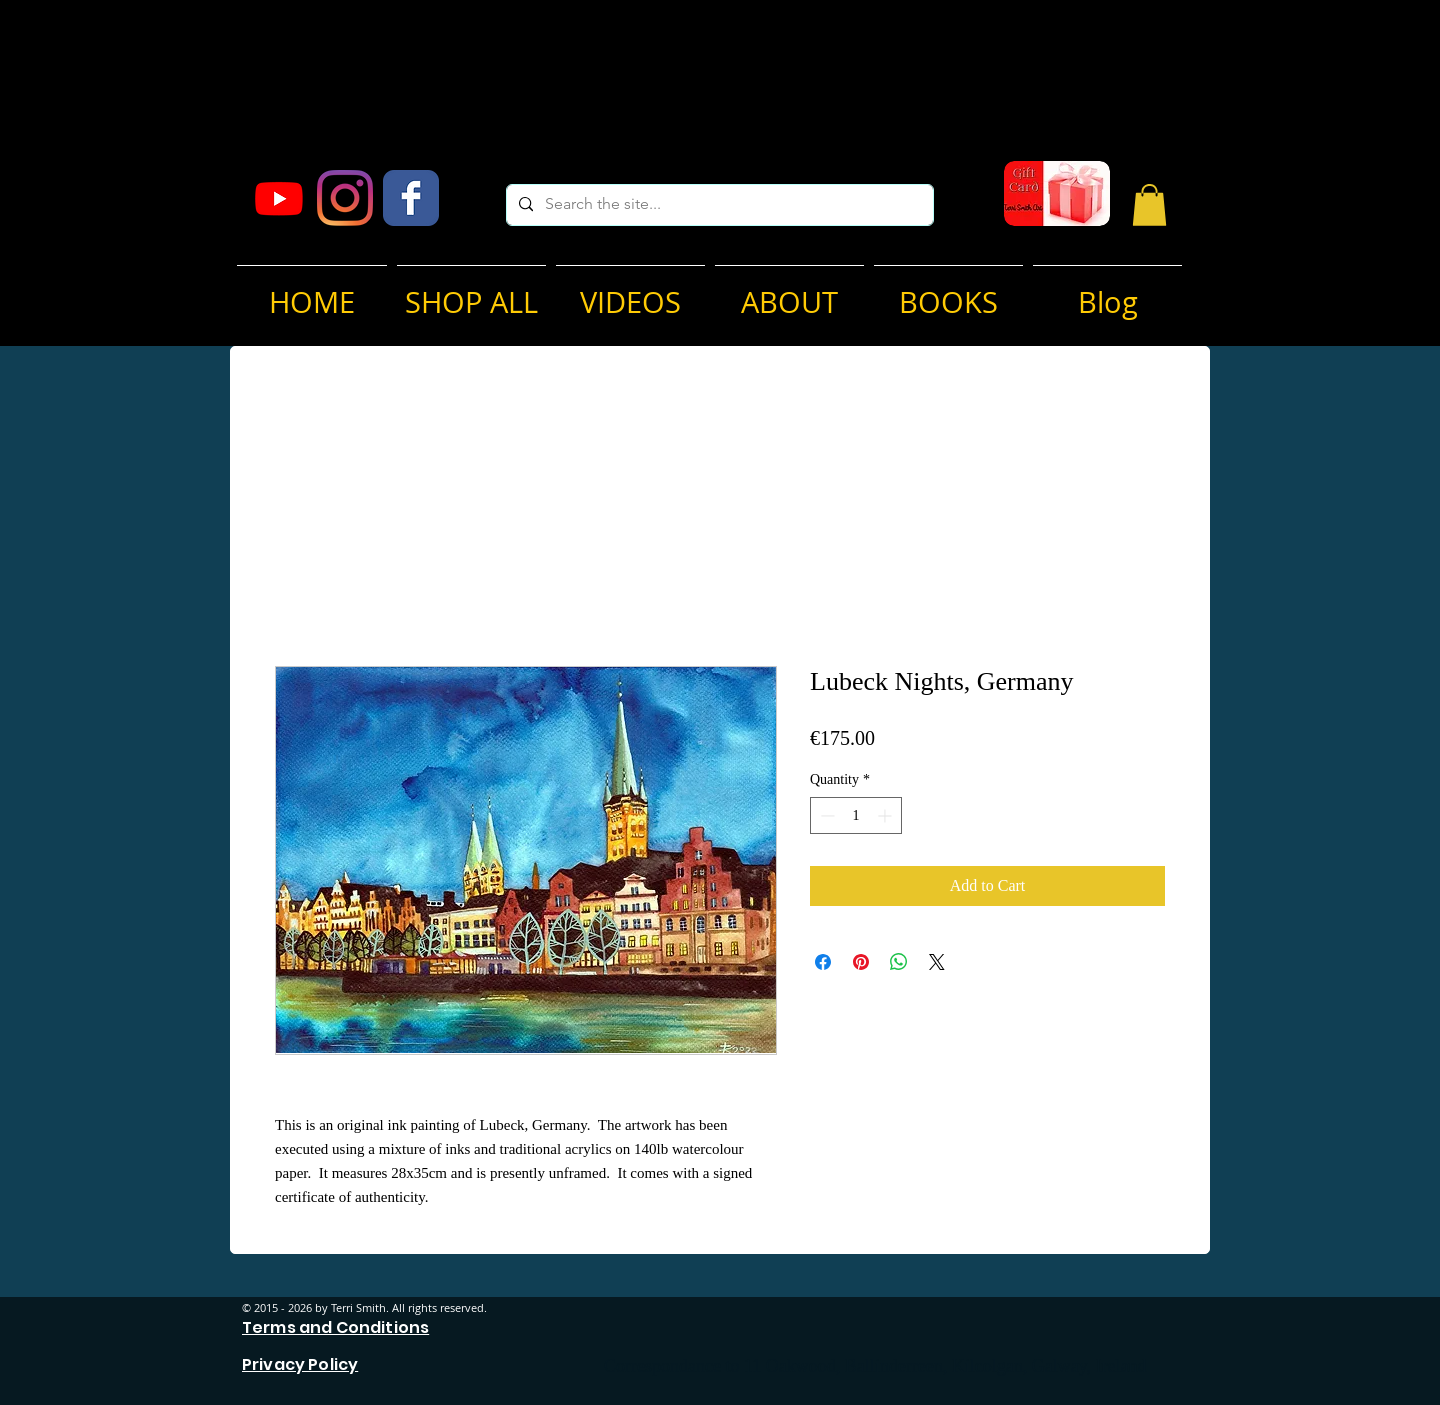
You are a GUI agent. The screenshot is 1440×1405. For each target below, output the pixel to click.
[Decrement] (825, 815)
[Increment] (886, 815)
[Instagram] (345, 198)
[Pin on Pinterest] (861, 962)
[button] (1149, 205)
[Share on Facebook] (823, 962)
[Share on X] (937, 962)
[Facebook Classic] (411, 198)
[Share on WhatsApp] (899, 962)
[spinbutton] (856, 815)
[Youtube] (279, 198)
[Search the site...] (718, 205)
